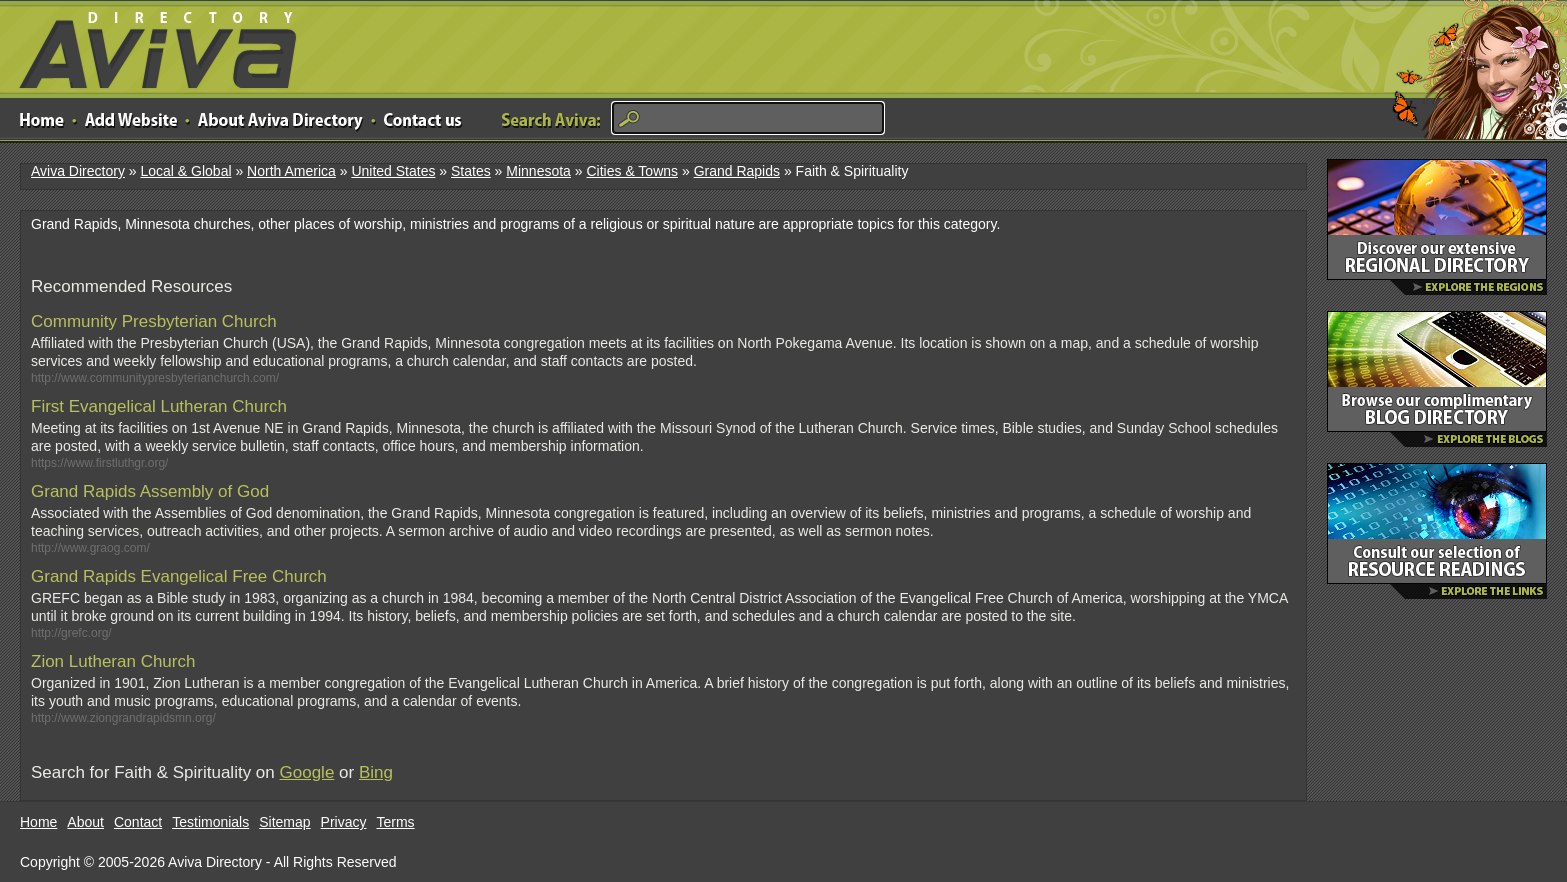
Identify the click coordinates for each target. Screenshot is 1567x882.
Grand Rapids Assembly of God (150, 491)
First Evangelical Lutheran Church (159, 406)
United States (393, 171)
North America (291, 171)
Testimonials (210, 822)
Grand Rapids (737, 171)
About (85, 822)
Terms (396, 822)
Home (38, 822)
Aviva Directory (150, 45)
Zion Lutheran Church (113, 661)
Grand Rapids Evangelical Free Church (179, 576)
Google (307, 772)
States (471, 171)
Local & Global (185, 171)
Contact (138, 822)
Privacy (344, 822)
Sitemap (284, 822)
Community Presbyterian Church (154, 321)
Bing (376, 772)
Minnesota (538, 171)
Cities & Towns (632, 171)
